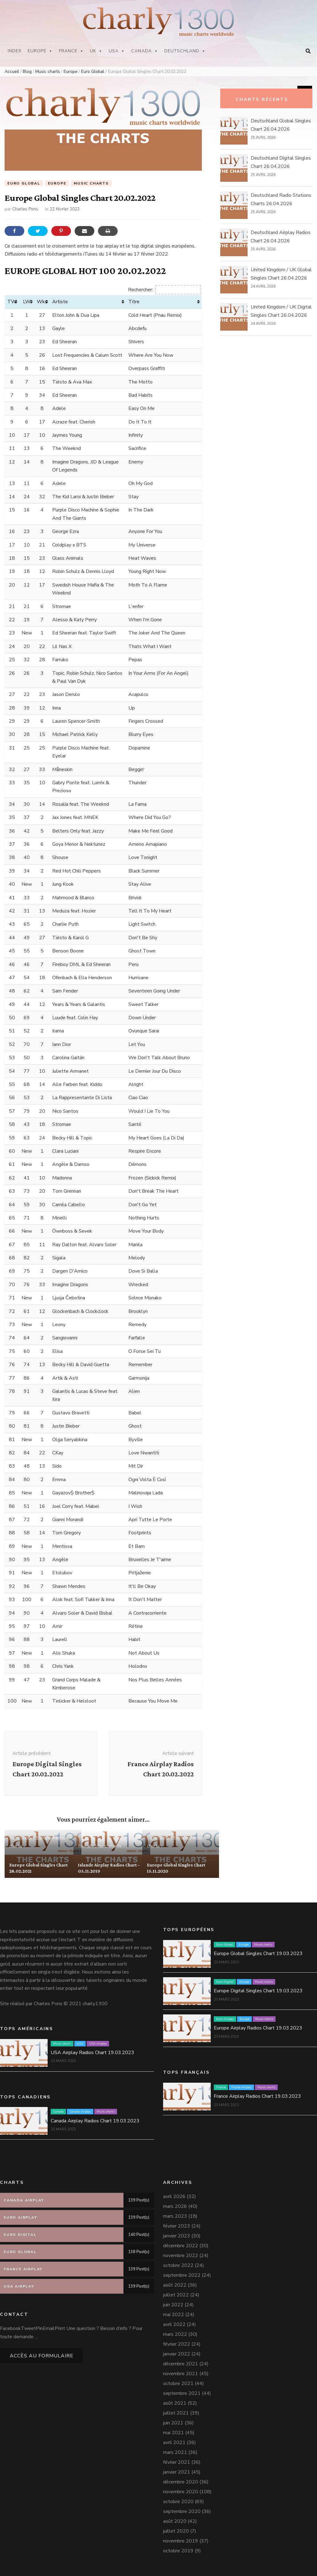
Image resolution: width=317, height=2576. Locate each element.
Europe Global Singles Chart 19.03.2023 (258, 1953)
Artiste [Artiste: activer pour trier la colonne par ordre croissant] (60, 302)
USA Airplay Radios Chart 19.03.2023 (92, 2052)
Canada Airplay (80, 2112)
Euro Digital (224, 1982)
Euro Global (23, 183)
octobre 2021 (178, 2383)
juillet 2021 (176, 2413)
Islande (86, 1846)
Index (15, 51)
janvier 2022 (176, 2354)
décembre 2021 (180, 2363)
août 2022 (174, 2285)
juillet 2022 (176, 2295)
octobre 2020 (178, 2501)
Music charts (91, 183)
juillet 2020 (176, 2531)
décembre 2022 (180, 2245)
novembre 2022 (180, 2255)
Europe (40, 51)
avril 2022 (174, 2324)
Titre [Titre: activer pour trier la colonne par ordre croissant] (133, 302)
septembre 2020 (182, 2511)
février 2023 (176, 2226)
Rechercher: (164, 289)
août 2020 (174, 2521)
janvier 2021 (176, 2472)
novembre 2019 (180, 2541)
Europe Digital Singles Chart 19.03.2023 (258, 1991)
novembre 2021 (180, 2373)
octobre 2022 (178, 2265)
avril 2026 (174, 2196)
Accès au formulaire (41, 2356)
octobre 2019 (178, 2550)
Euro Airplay (225, 2019)
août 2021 (174, 2403)
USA (117, 51)
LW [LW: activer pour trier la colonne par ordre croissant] (27, 302)
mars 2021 (175, 2452)
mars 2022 (175, 2334)
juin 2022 (173, 2304)
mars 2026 (175, 2206)
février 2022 (176, 2344)
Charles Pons (25, 209)
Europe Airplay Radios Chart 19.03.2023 (258, 2028)
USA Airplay (98, 2043)
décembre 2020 (180, 2482)
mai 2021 (173, 2432)
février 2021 (176, 2462)
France (71, 51)
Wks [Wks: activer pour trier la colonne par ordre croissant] (42, 302)
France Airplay (241, 2087)
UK (96, 51)
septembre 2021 (182, 2393)
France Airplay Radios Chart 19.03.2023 (257, 2096)
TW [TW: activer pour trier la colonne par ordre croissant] (12, 302)
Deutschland (185, 51)
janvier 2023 (176, 2235)
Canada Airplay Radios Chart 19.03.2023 (95, 2121)
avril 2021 (174, 2442)
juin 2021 (173, 2422)
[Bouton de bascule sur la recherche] (308, 51)
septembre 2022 (182, 2275)
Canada (144, 51)
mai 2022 (173, 2314)
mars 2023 (175, 2216)
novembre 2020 (180, 2491)
